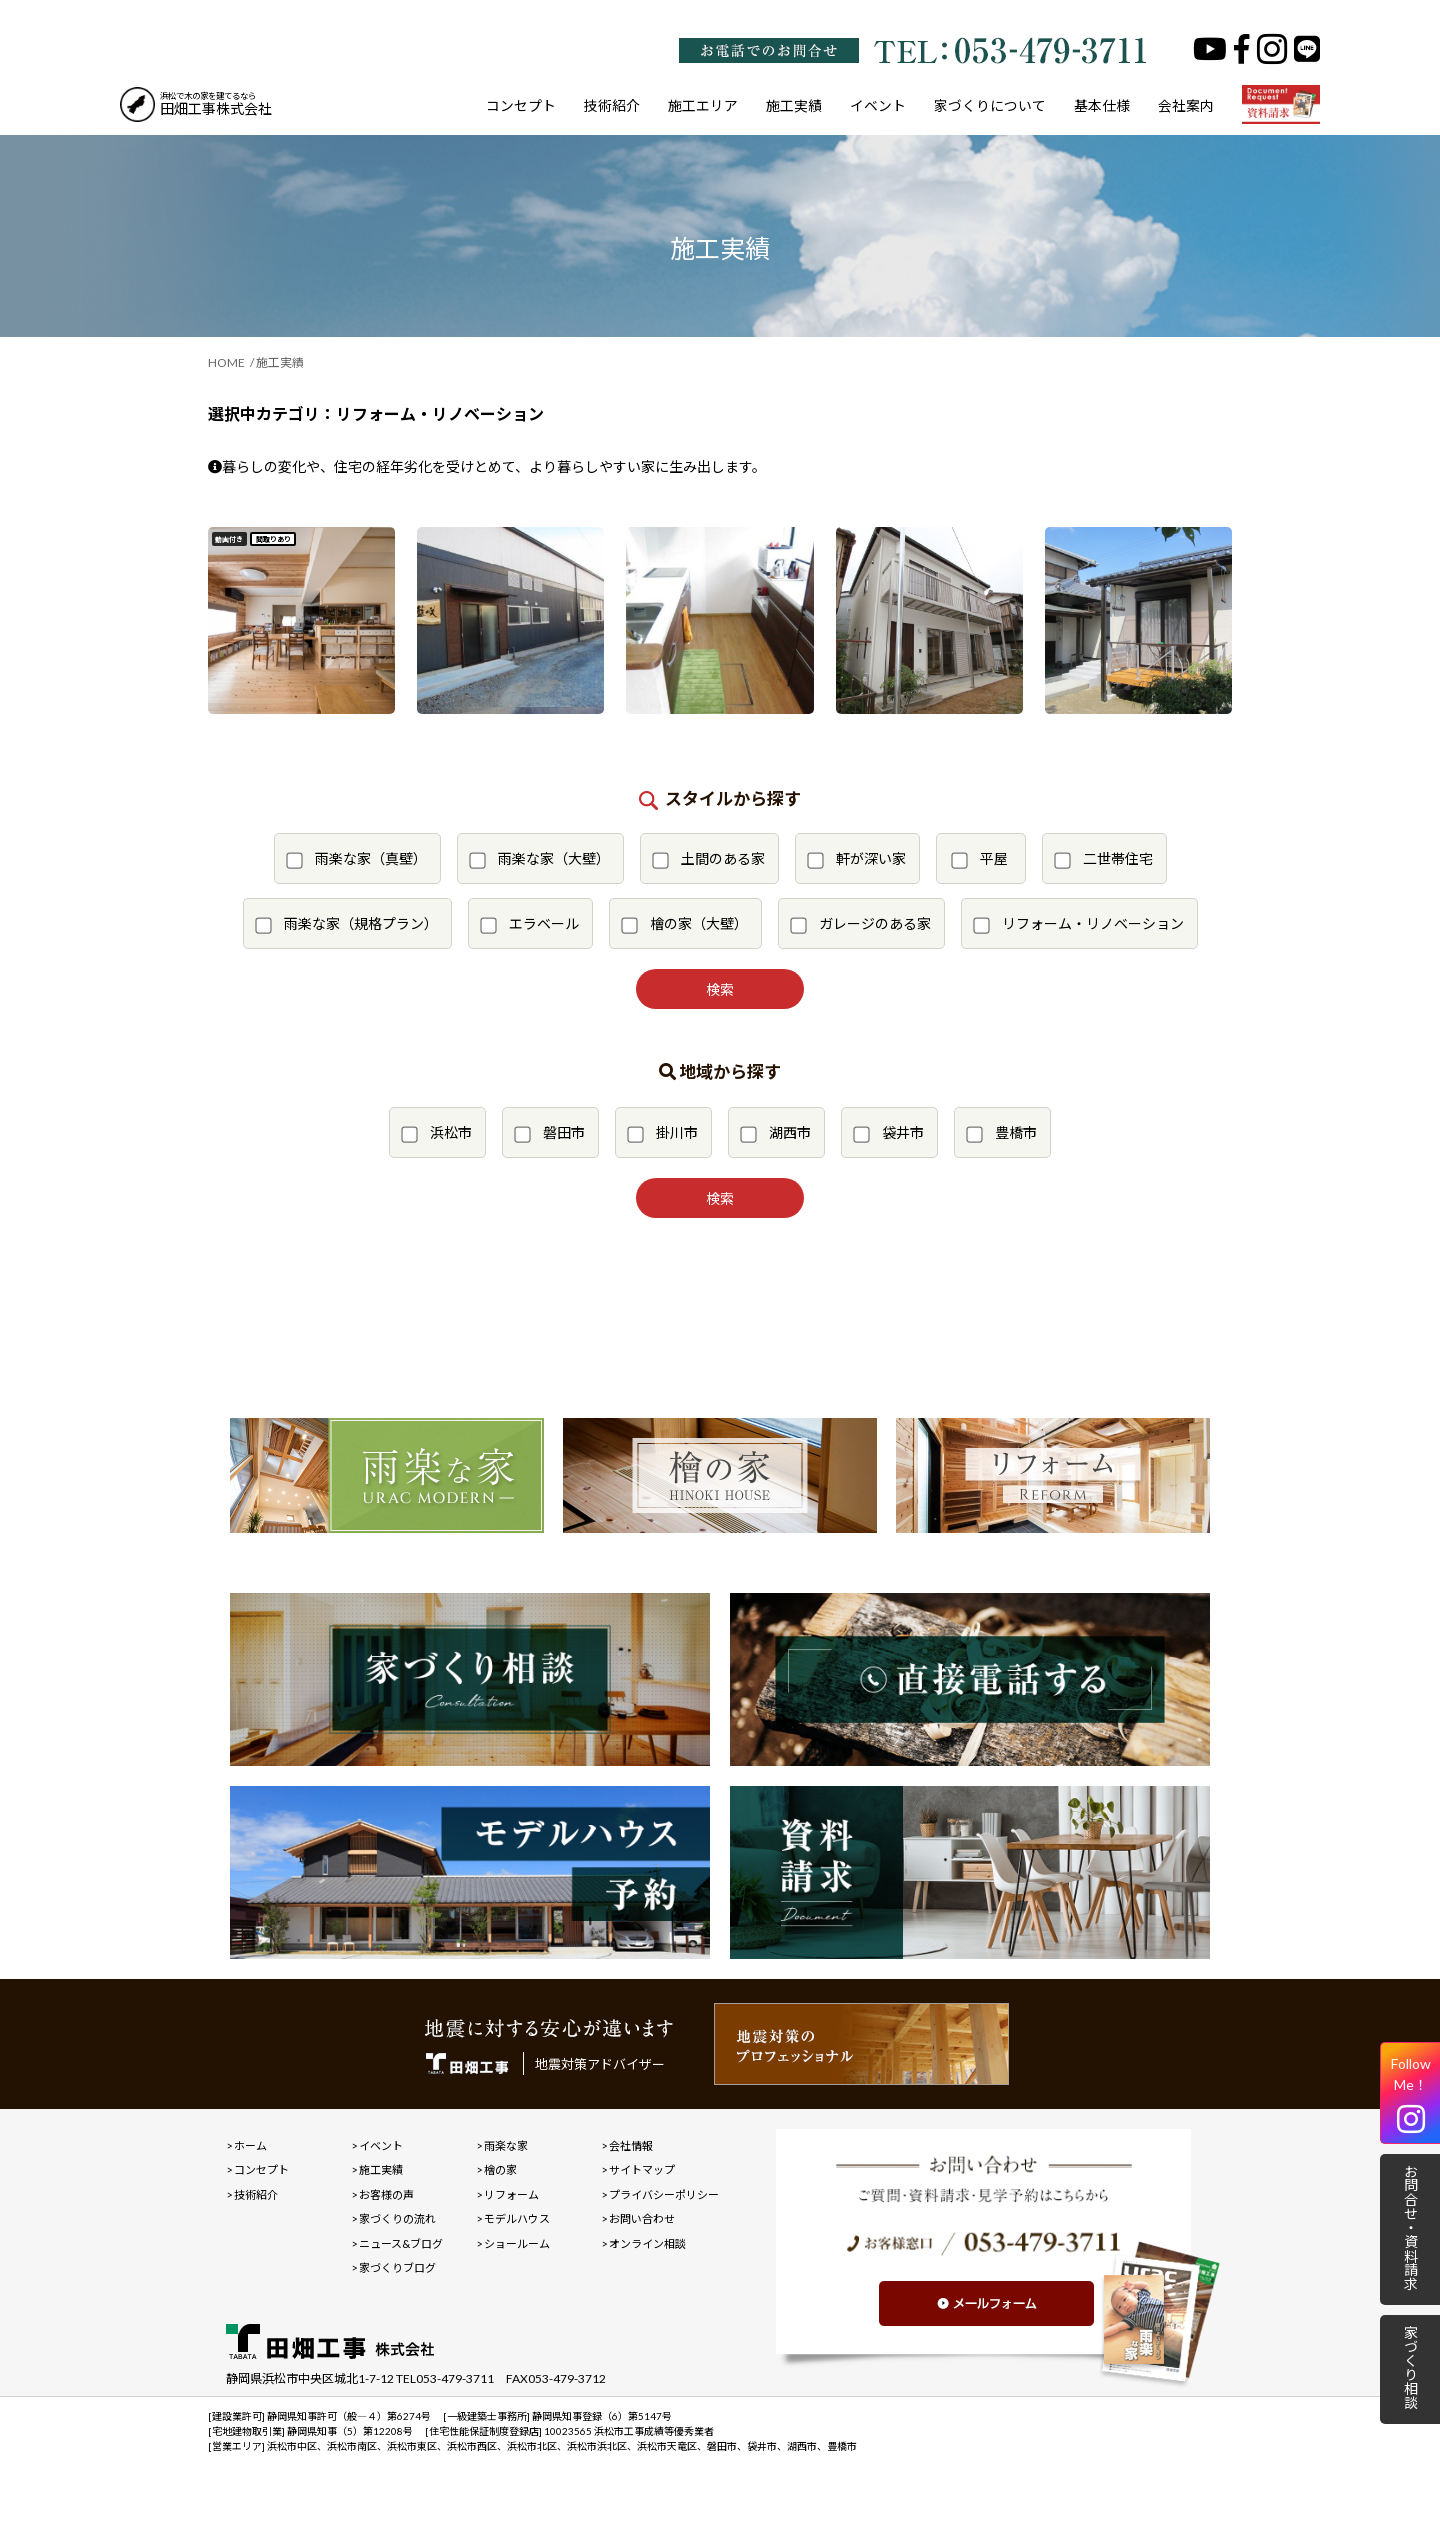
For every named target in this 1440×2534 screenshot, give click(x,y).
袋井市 (888, 1133)
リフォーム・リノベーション (1078, 924)
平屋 (979, 859)
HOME (226, 362)
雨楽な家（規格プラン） (346, 924)
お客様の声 (386, 2194)
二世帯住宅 (1103, 859)
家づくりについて (990, 105)
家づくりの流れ (397, 2218)
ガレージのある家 (860, 924)
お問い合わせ (642, 2218)
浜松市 (436, 1133)
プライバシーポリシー (664, 2194)
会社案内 (1186, 105)
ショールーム (517, 2243)
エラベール (529, 924)
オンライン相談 (647, 2243)
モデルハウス (517, 2218)
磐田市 (549, 1133)
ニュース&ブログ (401, 2243)
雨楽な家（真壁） (356, 859)
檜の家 (500, 2169)
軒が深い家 (856, 859)
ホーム (250, 2145)
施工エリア (703, 105)
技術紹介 (612, 105)
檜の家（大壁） (684, 924)
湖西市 (775, 1133)
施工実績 (794, 105)
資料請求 (1281, 105)
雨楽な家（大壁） (539, 859)
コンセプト (521, 105)
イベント (878, 105)
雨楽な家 (506, 2145)
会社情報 (631, 2145)
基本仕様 (1102, 105)
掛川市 (662, 1133)
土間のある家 (708, 859)
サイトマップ (642, 2169)
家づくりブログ (397, 2267)
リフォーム (511, 2194)
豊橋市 (1001, 1133)
